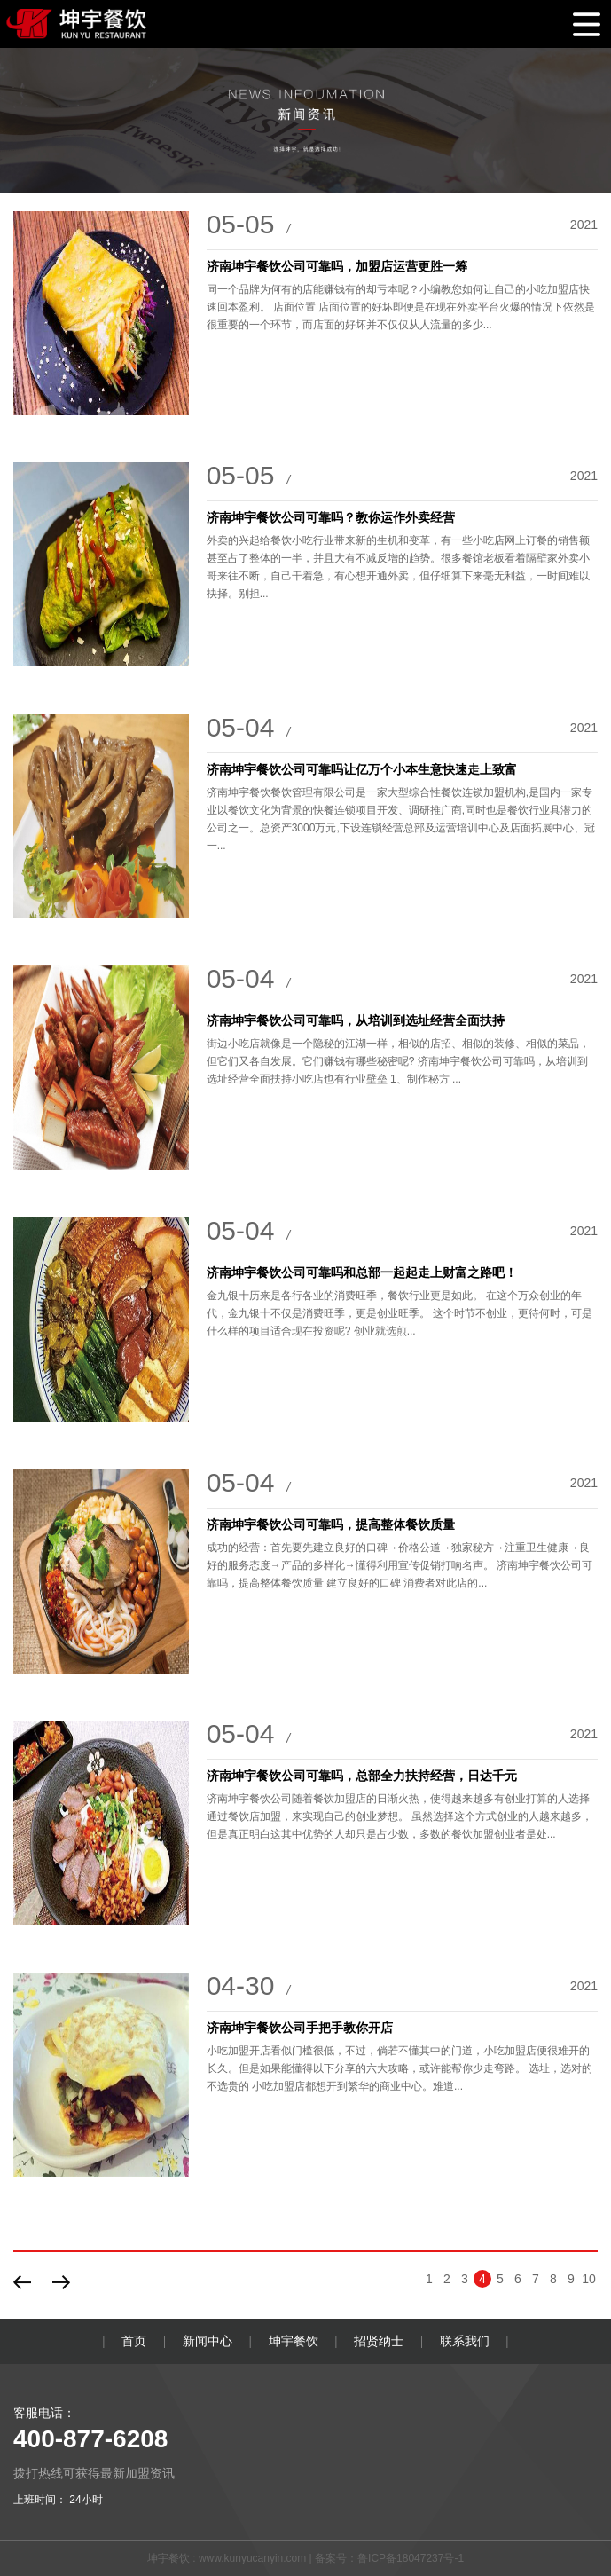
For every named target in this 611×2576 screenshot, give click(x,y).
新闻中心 (207, 2341)
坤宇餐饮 (293, 2341)
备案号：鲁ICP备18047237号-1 (389, 2558)
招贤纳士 (378, 2341)
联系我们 (465, 2341)
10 (589, 2279)
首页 (133, 2341)
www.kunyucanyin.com (252, 2558)
